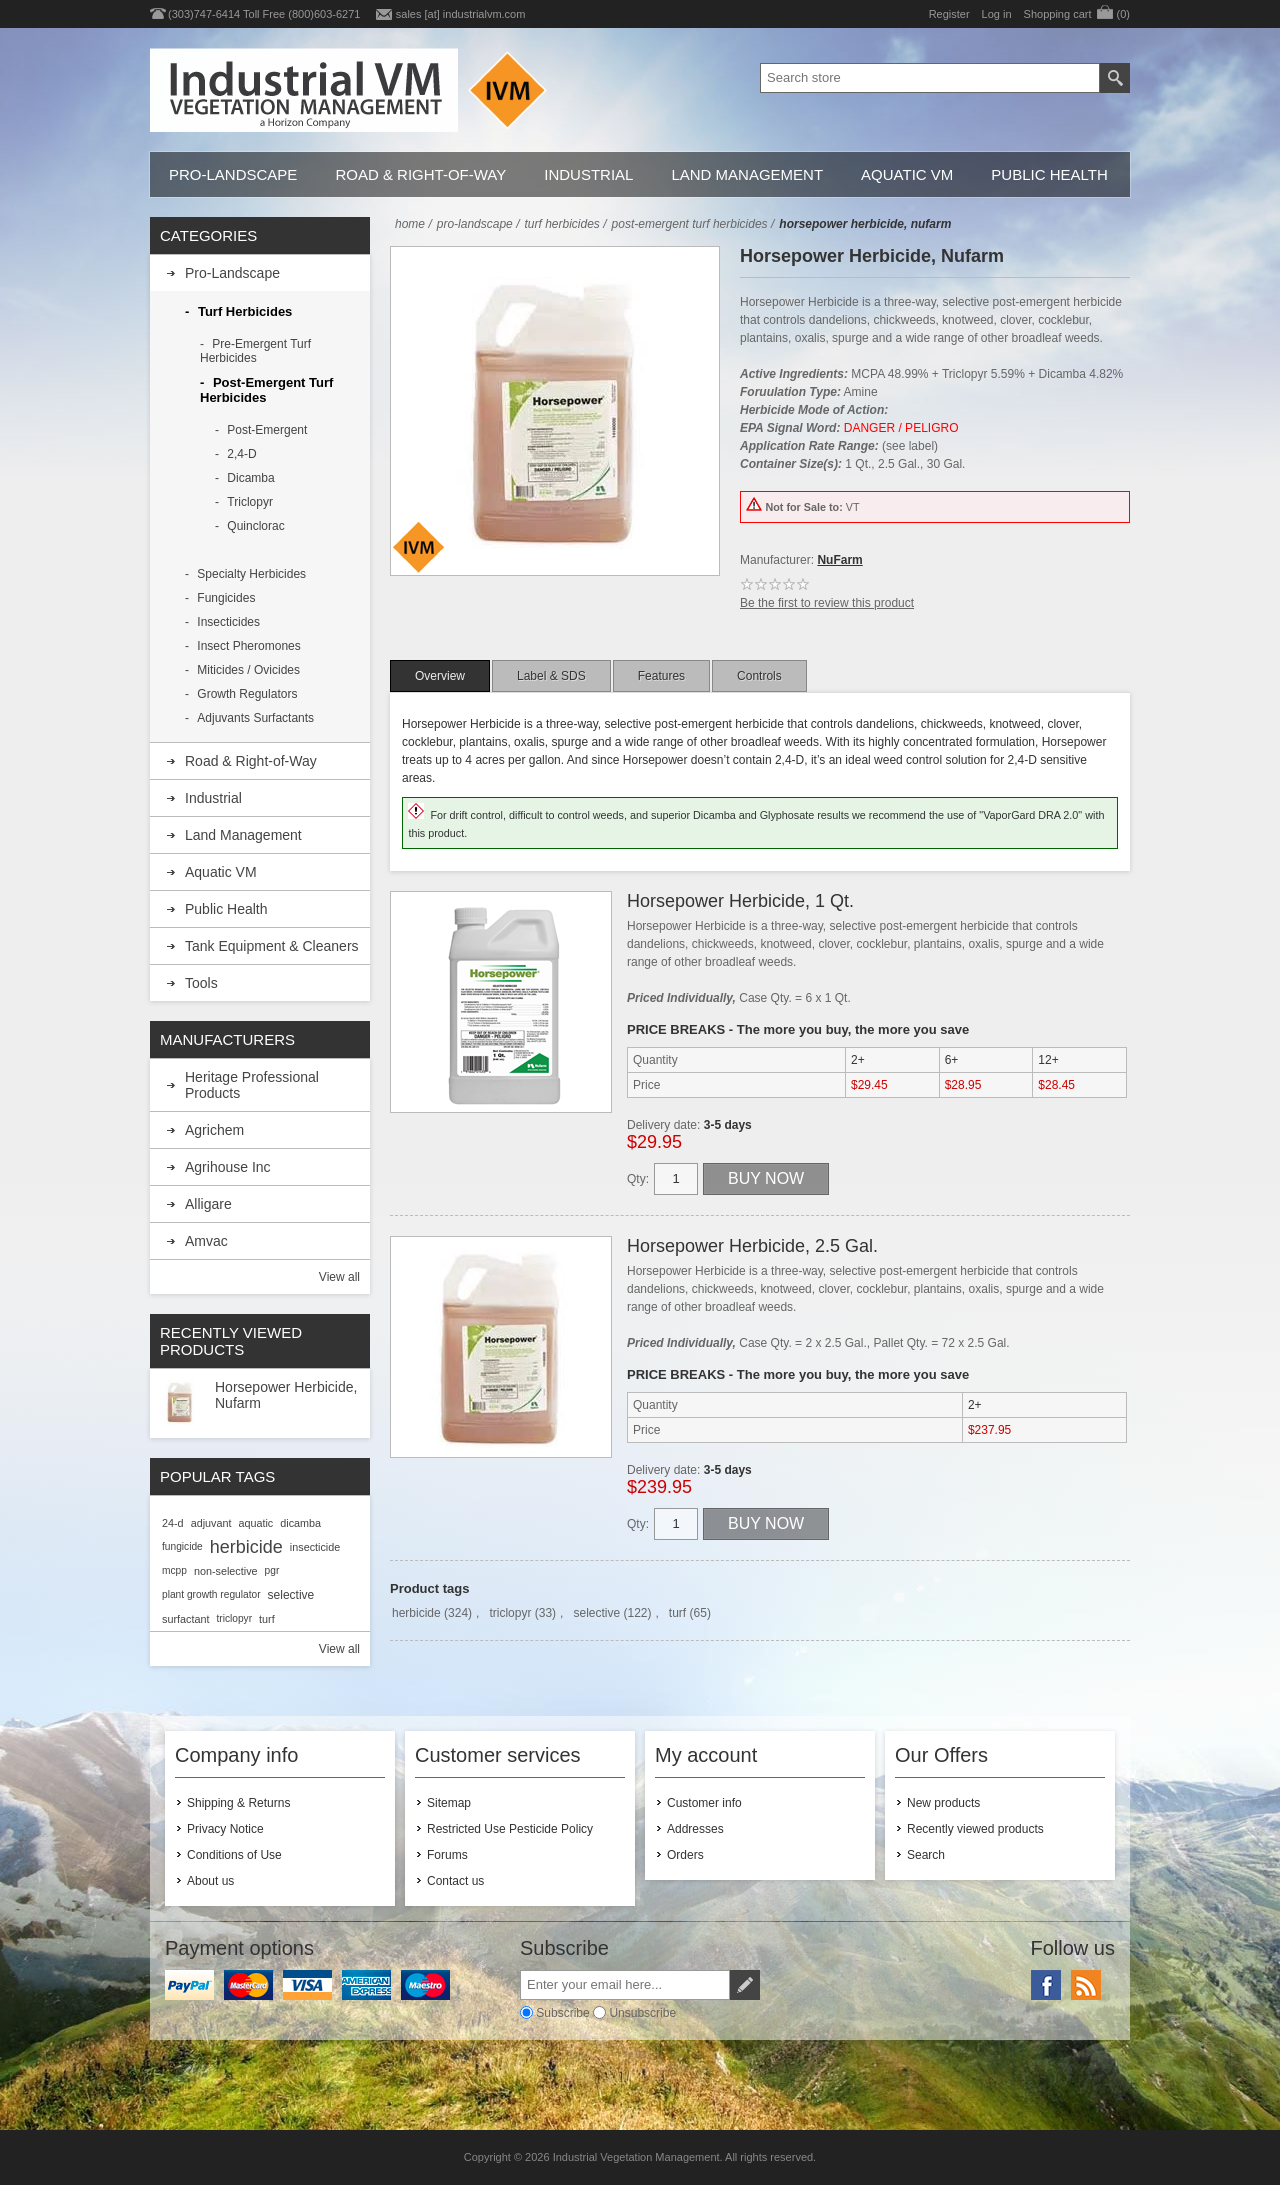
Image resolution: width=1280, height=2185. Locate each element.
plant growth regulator (211, 1594)
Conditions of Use (234, 1855)
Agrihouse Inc (228, 1167)
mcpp (174, 1570)
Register (949, 14)
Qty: (638, 1179)
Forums (447, 1855)
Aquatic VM (907, 174)
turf (677, 1613)
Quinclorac (255, 526)
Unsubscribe (642, 2013)
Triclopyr (250, 502)
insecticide (315, 1547)
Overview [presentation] (440, 676)
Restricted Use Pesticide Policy (510, 1829)
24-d (173, 1523)
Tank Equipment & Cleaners (272, 946)
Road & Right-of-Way (420, 174)
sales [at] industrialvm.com (461, 14)
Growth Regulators (247, 694)
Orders (685, 1855)
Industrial (588, 174)
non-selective (226, 1571)
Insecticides (228, 622)
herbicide (416, 1613)
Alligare (208, 1204)
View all (339, 1277)
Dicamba (250, 478)
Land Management (747, 174)
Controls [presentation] (759, 676)
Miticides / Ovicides (248, 670)
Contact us (455, 1881)
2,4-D (241, 454)
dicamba (300, 1523)
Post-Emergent (267, 430)
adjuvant (211, 1523)
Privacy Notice (225, 1829)
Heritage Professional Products (252, 1085)
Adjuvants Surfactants (255, 718)
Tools (201, 983)
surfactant (185, 1619)
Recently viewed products (975, 1829)
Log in (997, 14)
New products (943, 1803)
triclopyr (510, 1613)
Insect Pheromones (248, 646)
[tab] (440, 676)
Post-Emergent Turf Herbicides (266, 390)
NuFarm (839, 560)
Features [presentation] (661, 676)
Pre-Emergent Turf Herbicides (255, 351)
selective (596, 1613)
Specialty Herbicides (251, 574)
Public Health (1049, 174)
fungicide (182, 1546)
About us (210, 1881)
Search (926, 1855)
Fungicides (226, 598)
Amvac (206, 1241)
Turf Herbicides (245, 311)
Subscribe (562, 2013)
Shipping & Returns (238, 1803)
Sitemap (449, 1803)
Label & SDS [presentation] (551, 676)
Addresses (695, 1829)
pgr (272, 1570)
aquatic (255, 1523)
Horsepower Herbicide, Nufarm (286, 1395)
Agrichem (214, 1130)
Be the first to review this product (827, 603)
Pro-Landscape (233, 174)
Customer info (704, 1803)
